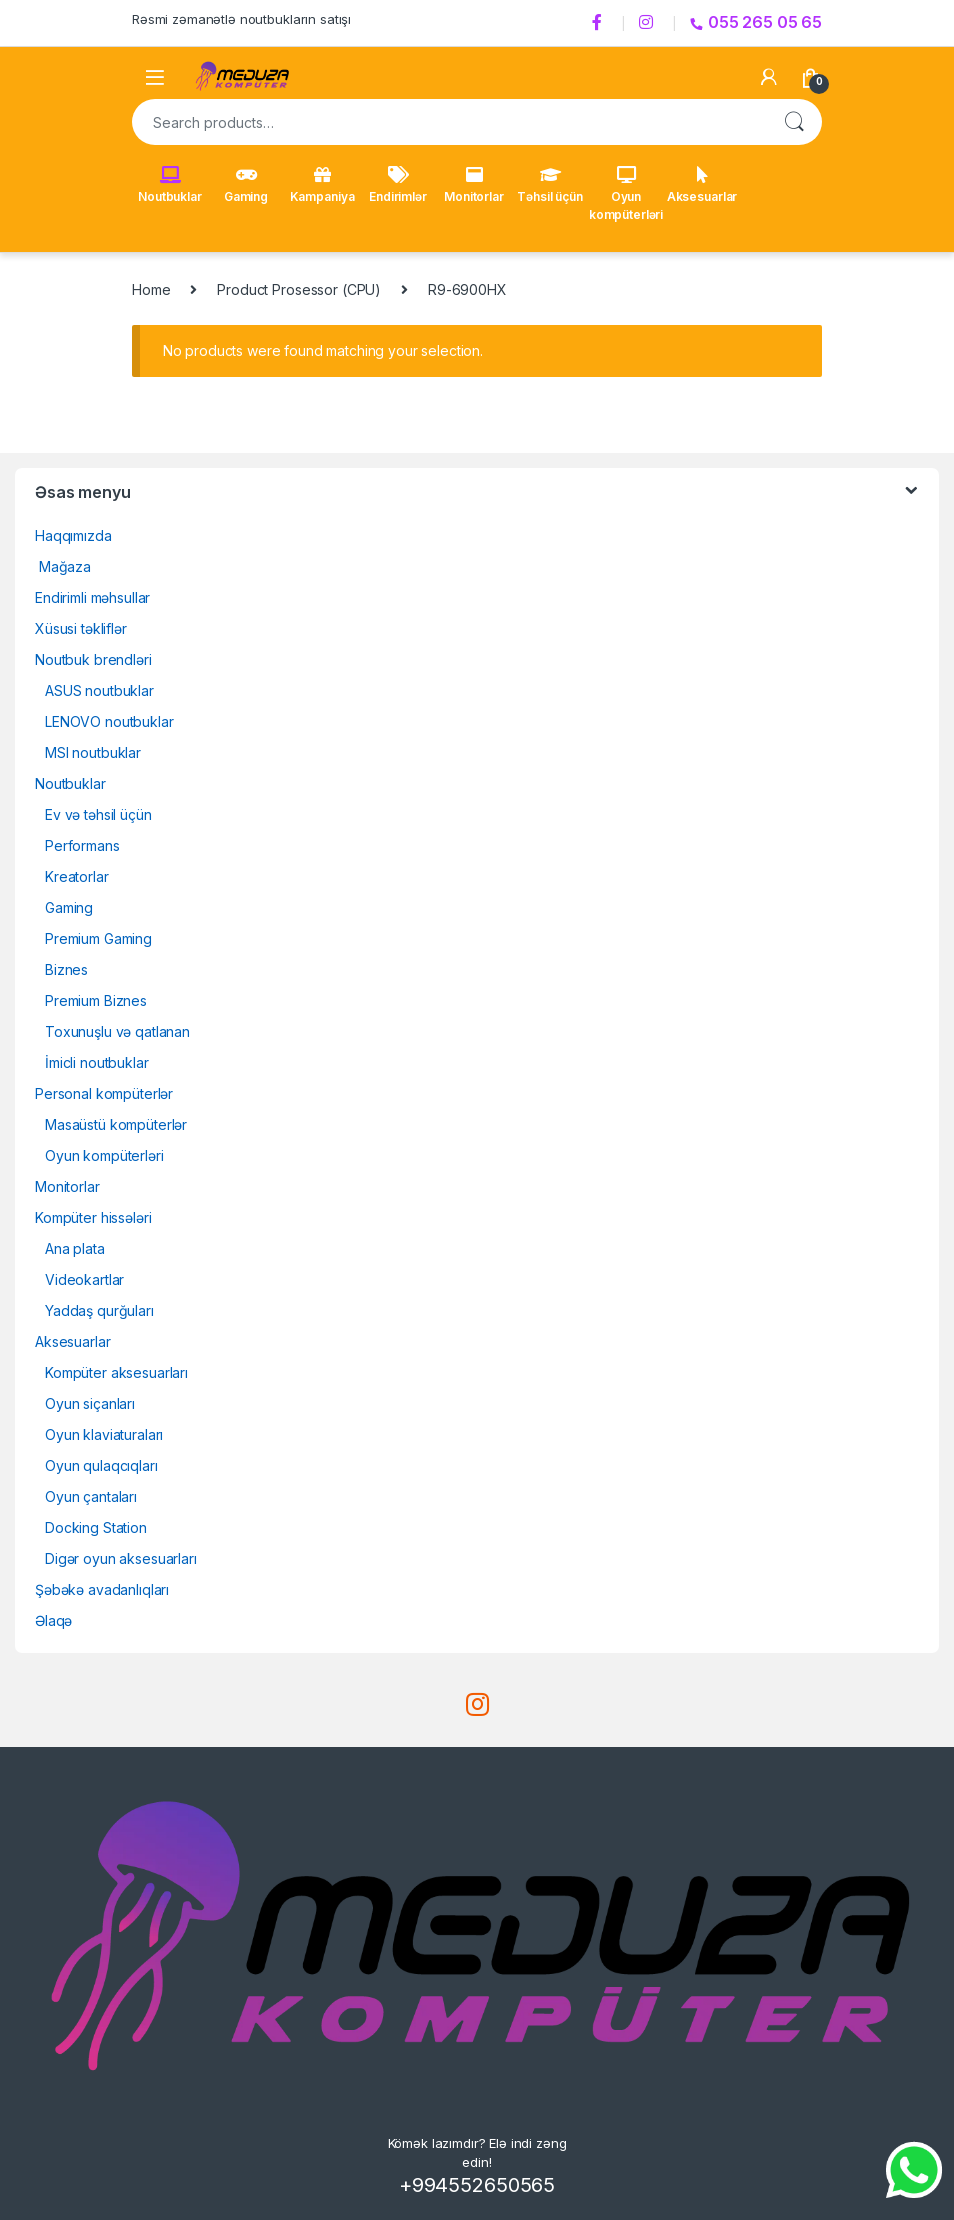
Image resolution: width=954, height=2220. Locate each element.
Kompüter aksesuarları (116, 1372)
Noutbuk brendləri (93, 659)
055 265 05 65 (756, 22)
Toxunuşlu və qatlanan (117, 1031)
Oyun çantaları (91, 1496)
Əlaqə (53, 1620)
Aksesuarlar (702, 185)
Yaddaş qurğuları (99, 1310)
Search (794, 122)
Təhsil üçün (549, 185)
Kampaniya (322, 185)
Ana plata (75, 1248)
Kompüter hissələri (93, 1217)
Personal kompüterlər (104, 1093)
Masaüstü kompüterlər (116, 1124)
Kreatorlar (77, 876)
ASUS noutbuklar (99, 690)
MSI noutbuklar (93, 752)
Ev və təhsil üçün (98, 814)
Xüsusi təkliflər (81, 628)
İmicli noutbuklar (97, 1062)
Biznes (66, 969)
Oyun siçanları (90, 1403)
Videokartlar (84, 1279)
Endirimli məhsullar (92, 597)
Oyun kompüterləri (626, 194)
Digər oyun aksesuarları (121, 1558)
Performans (82, 845)
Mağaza (63, 566)
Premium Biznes (96, 1000)
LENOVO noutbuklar (109, 721)
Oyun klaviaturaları (104, 1434)
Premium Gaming (98, 938)
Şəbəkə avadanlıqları (102, 1589)
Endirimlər (398, 185)
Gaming (246, 185)
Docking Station (96, 1527)
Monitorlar (474, 185)
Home (151, 289)
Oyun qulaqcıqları (101, 1465)
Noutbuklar (170, 185)
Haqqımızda (73, 535)
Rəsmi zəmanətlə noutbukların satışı (241, 19)
